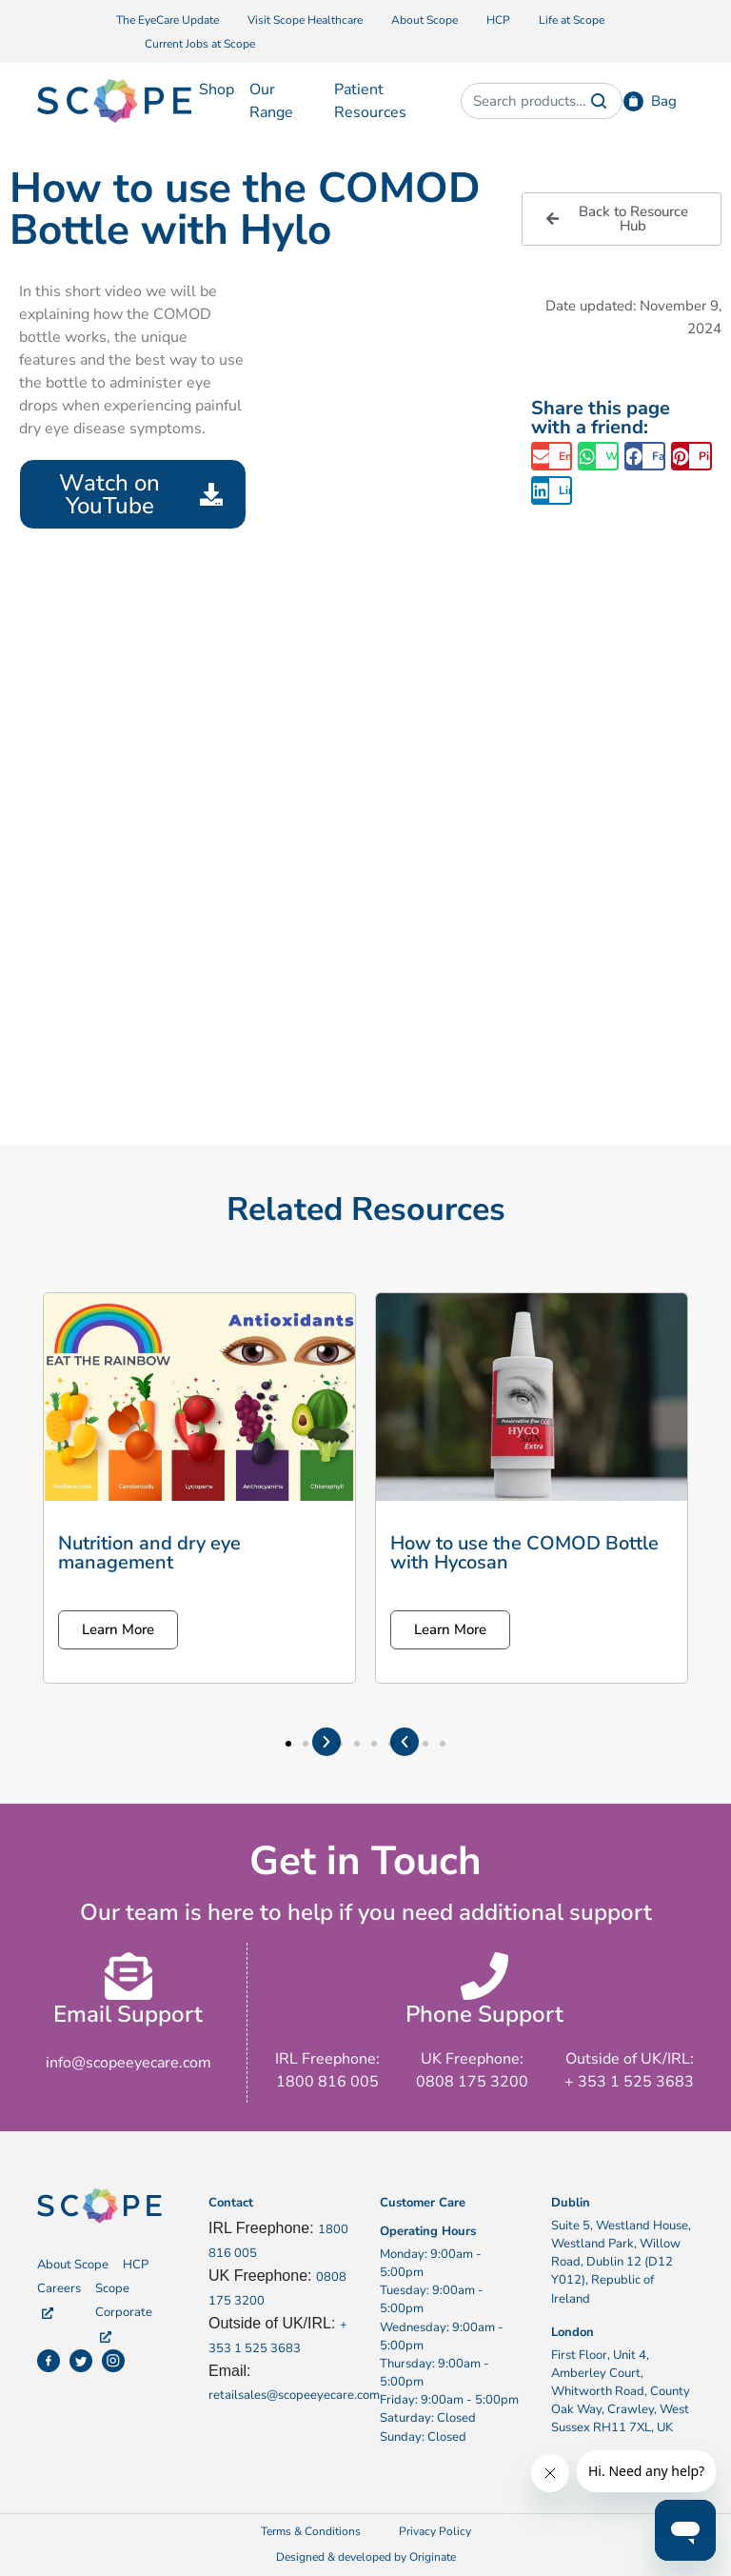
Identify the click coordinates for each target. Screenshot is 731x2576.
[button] (551, 456)
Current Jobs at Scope (200, 43)
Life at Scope (571, 20)
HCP (498, 20)
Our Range (271, 101)
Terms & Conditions (311, 2531)
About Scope (424, 20)
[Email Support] (128, 1976)
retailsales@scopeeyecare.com (294, 2395)
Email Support (128, 2014)
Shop (216, 89)
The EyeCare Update (167, 20)
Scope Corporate (123, 2311)
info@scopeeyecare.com (128, 2062)
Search (598, 101)
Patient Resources (370, 101)
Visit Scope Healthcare (305, 20)
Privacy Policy (435, 2531)
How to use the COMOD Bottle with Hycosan (524, 1552)
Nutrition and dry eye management (149, 1552)
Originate (432, 2557)
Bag (664, 100)
